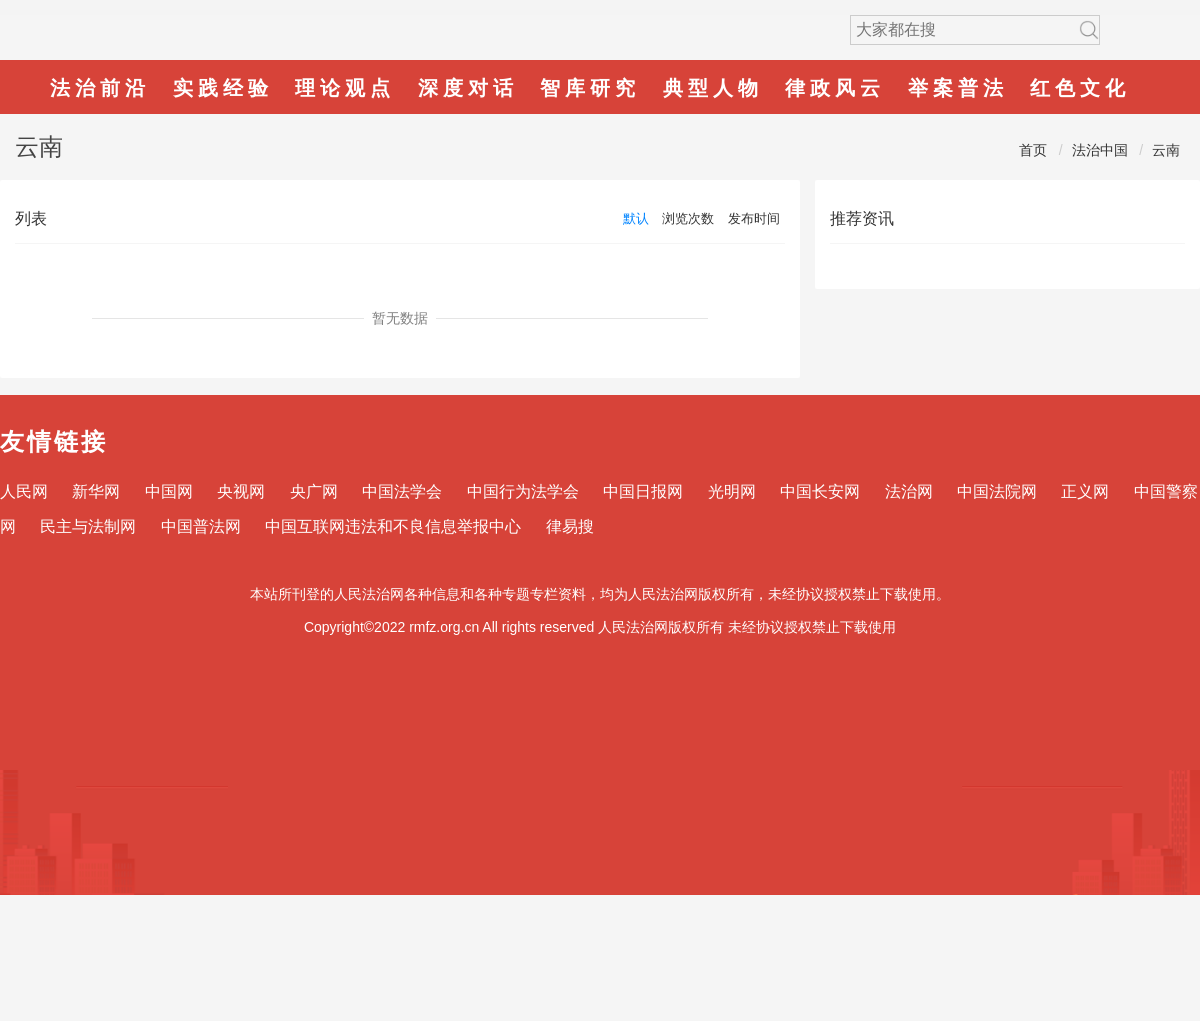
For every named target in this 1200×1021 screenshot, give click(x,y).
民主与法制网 (88, 526)
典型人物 (713, 88)
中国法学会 (402, 491)
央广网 (314, 491)
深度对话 (468, 88)
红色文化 (1080, 88)
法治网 (909, 491)
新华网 (96, 491)
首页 (1033, 150)
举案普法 (958, 88)
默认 (636, 218)
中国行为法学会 (523, 491)
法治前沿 (100, 88)
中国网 (169, 491)
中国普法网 (201, 526)
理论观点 (345, 88)
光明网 (732, 491)
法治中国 (1100, 150)
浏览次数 (688, 218)
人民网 (24, 491)
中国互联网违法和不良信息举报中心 (393, 526)
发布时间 (754, 218)
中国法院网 (997, 491)
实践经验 (223, 88)
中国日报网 (643, 491)
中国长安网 (820, 491)
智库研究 (590, 88)
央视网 (241, 491)
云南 (1166, 150)
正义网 (1085, 491)
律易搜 (570, 526)
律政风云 (835, 88)
